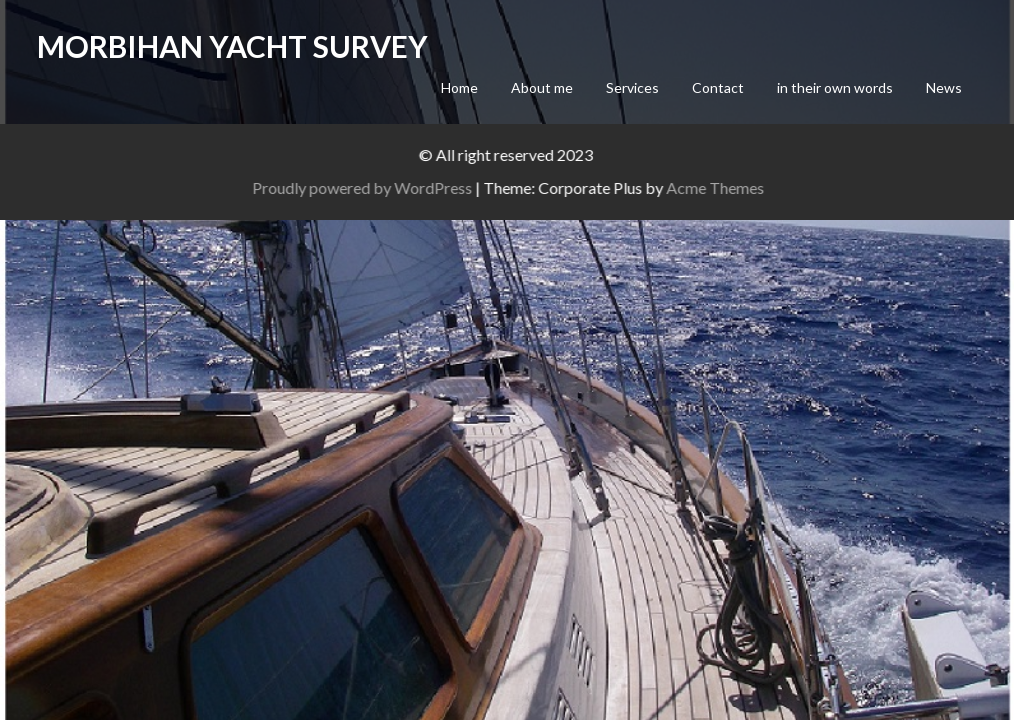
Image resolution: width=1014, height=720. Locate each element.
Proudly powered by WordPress (393, 187)
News (944, 87)
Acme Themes (746, 187)
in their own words (835, 87)
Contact (718, 87)
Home (459, 87)
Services (632, 87)
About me (542, 87)
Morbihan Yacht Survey (232, 46)
